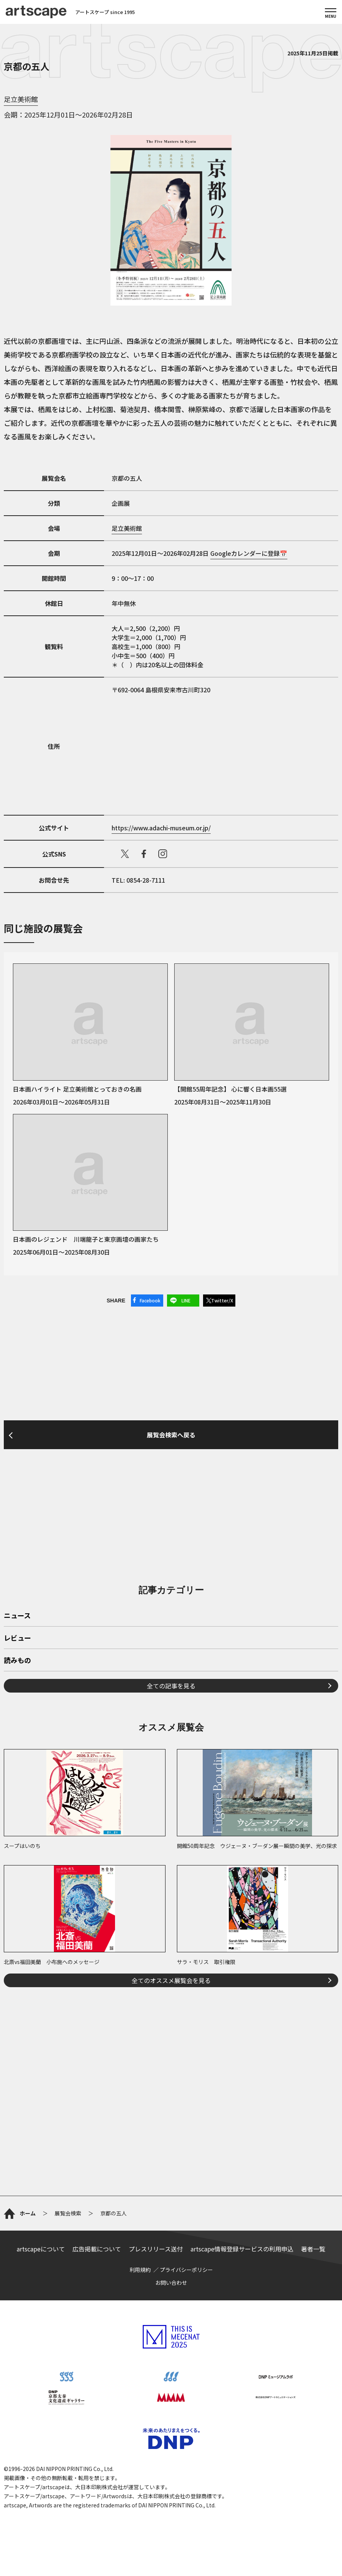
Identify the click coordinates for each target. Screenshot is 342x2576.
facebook (144, 854)
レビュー (17, 1638)
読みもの (17, 1661)
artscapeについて (41, 2248)
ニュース (17, 1616)
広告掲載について (96, 2248)
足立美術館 (21, 99)
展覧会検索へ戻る (171, 1434)
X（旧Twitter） (125, 854)
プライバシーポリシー (186, 2269)
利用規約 (140, 2269)
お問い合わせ (171, 2282)
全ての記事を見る (171, 1685)
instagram (163, 854)
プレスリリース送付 (156, 2248)
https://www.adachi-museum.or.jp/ (161, 827)
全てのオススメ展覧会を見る (171, 1980)
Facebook (150, 1300)
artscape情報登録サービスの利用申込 (242, 2248)
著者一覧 (313, 2248)
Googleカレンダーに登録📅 (248, 553)
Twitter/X (222, 1300)
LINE (186, 1300)
